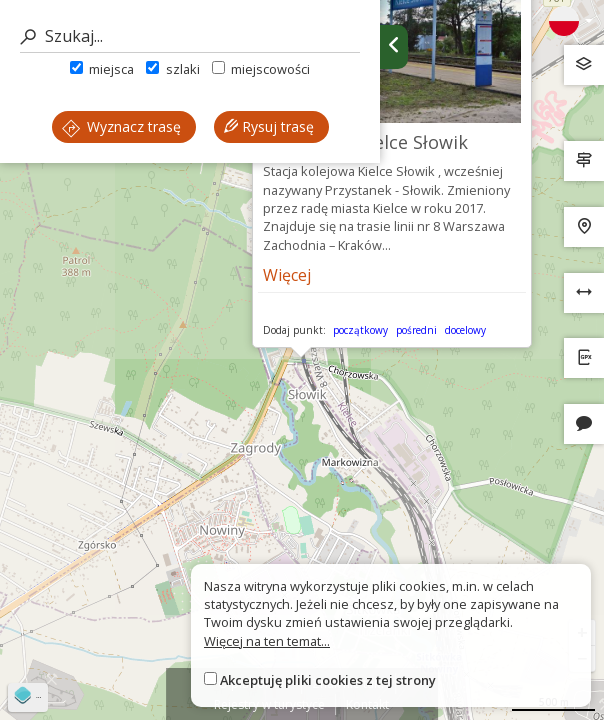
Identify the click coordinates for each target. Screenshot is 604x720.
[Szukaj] (190, 36)
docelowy (465, 330)
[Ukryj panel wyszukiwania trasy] (394, 47)
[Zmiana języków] (571, 21)
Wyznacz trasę (121, 126)
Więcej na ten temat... (267, 641)
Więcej (287, 275)
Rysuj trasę (269, 126)
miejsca (102, 69)
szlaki (172, 69)
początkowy (360, 330)
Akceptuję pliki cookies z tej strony (328, 680)
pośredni (416, 330)
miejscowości (261, 69)
